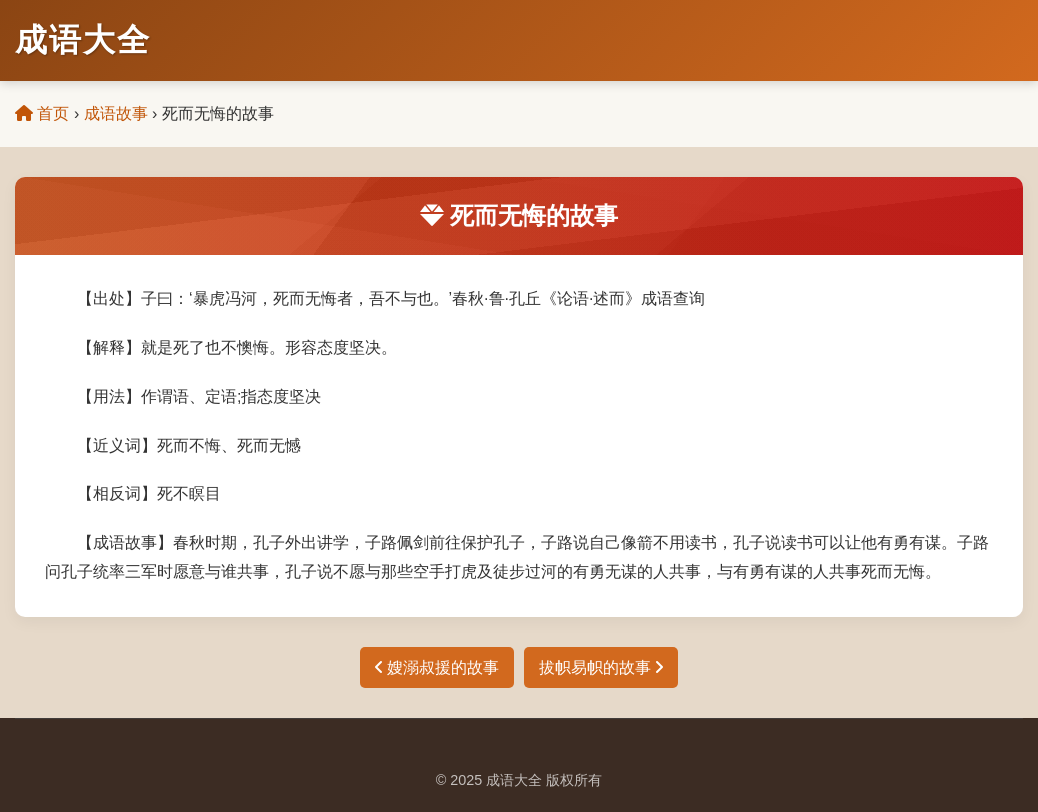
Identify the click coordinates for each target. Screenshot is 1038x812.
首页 (42, 113)
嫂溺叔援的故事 (437, 667)
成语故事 (116, 113)
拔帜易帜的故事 (601, 667)
